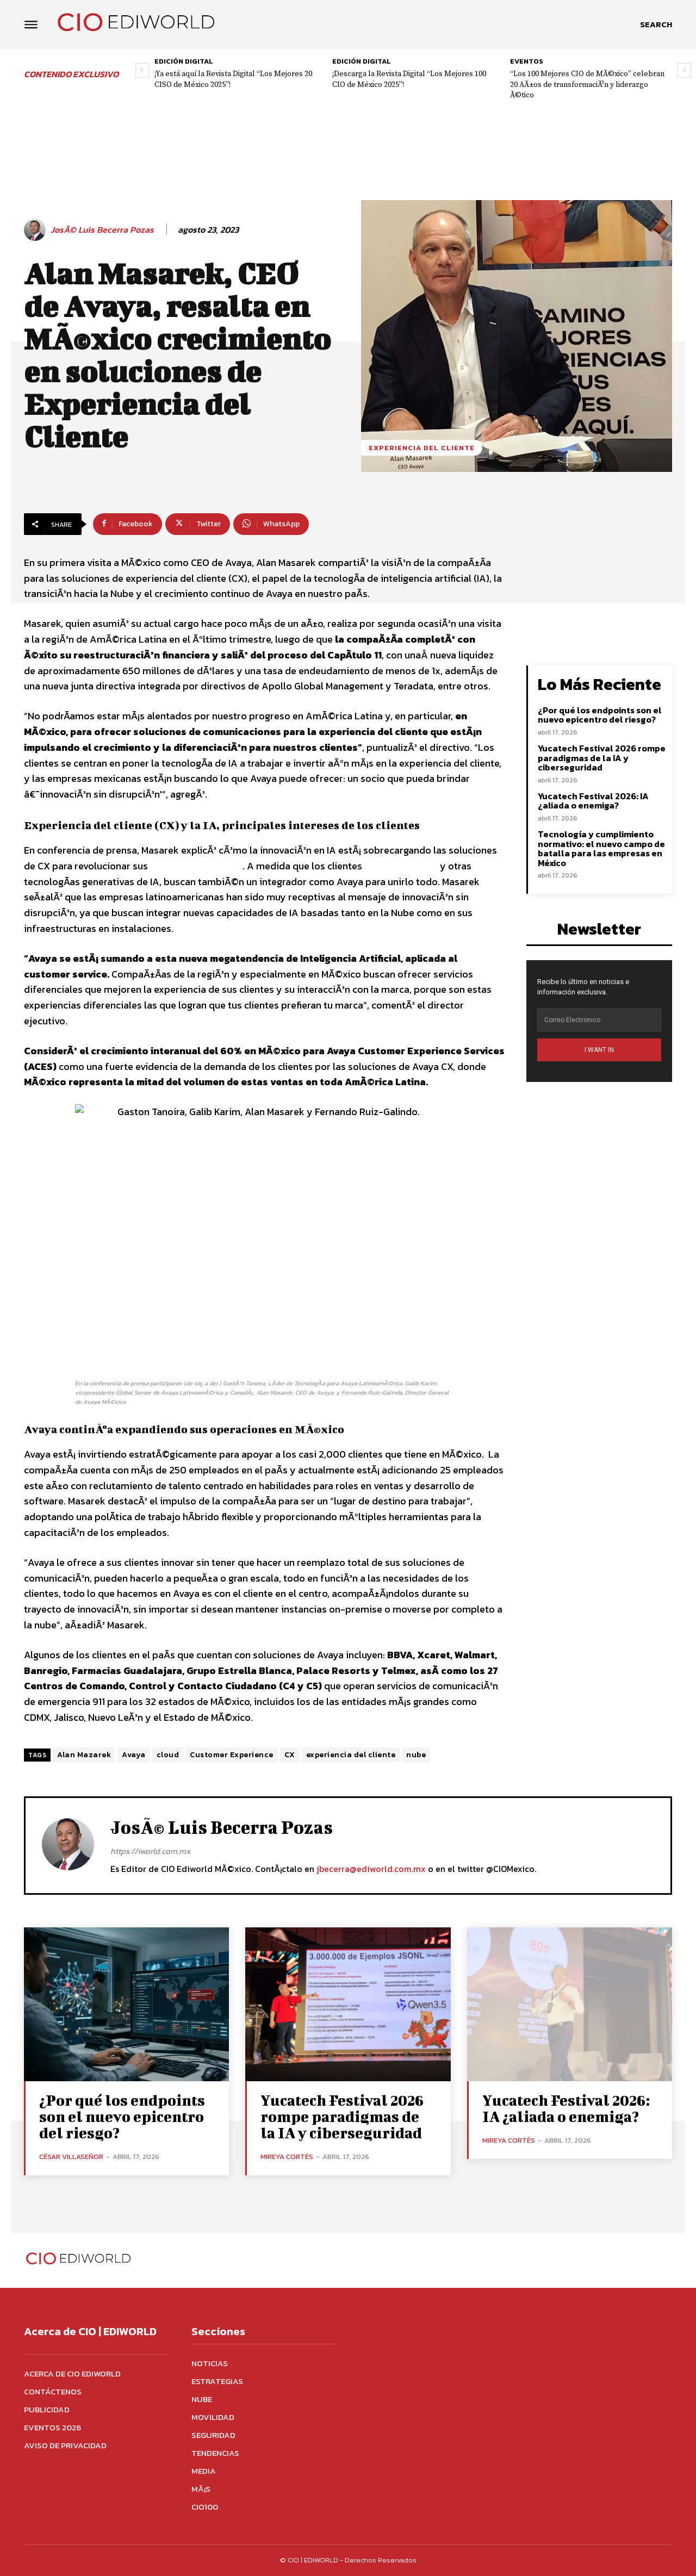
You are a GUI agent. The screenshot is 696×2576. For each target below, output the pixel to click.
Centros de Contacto (195, 865)
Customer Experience (232, 1754)
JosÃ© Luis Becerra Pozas (102, 230)
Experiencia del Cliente (421, 448)
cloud (168, 1754)
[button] (656, 24)
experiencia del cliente (351, 1754)
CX (289, 1754)
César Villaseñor (71, 2156)
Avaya (134, 1754)
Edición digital (183, 61)
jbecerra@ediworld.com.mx (371, 1868)
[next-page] (684, 70)
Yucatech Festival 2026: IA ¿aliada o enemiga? (593, 800)
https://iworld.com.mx (150, 1851)
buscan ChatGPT (401, 865)
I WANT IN (599, 1050)
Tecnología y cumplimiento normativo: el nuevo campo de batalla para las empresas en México (601, 848)
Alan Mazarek (84, 1754)
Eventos (526, 61)
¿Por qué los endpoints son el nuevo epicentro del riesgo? (600, 715)
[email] (599, 1020)
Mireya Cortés (286, 2156)
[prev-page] (142, 70)
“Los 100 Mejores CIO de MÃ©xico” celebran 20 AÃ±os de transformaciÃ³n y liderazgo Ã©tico (587, 84)
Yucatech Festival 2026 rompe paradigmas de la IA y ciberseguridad (602, 758)
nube (416, 1754)
